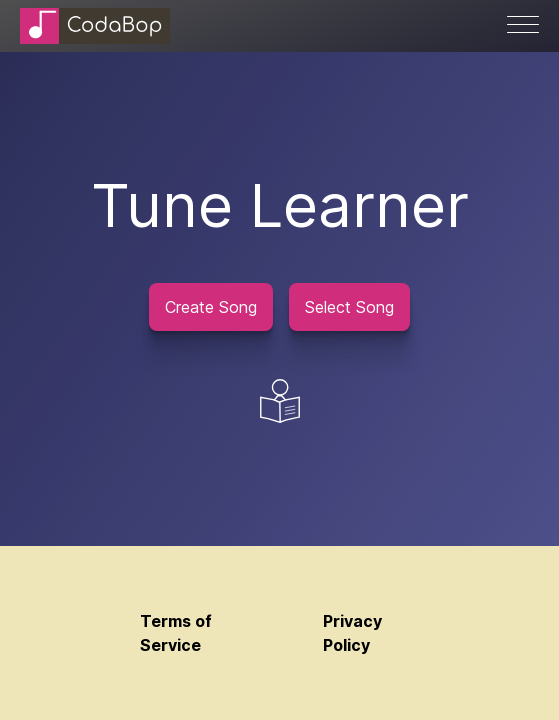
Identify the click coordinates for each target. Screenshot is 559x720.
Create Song (211, 307)
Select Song (349, 307)
